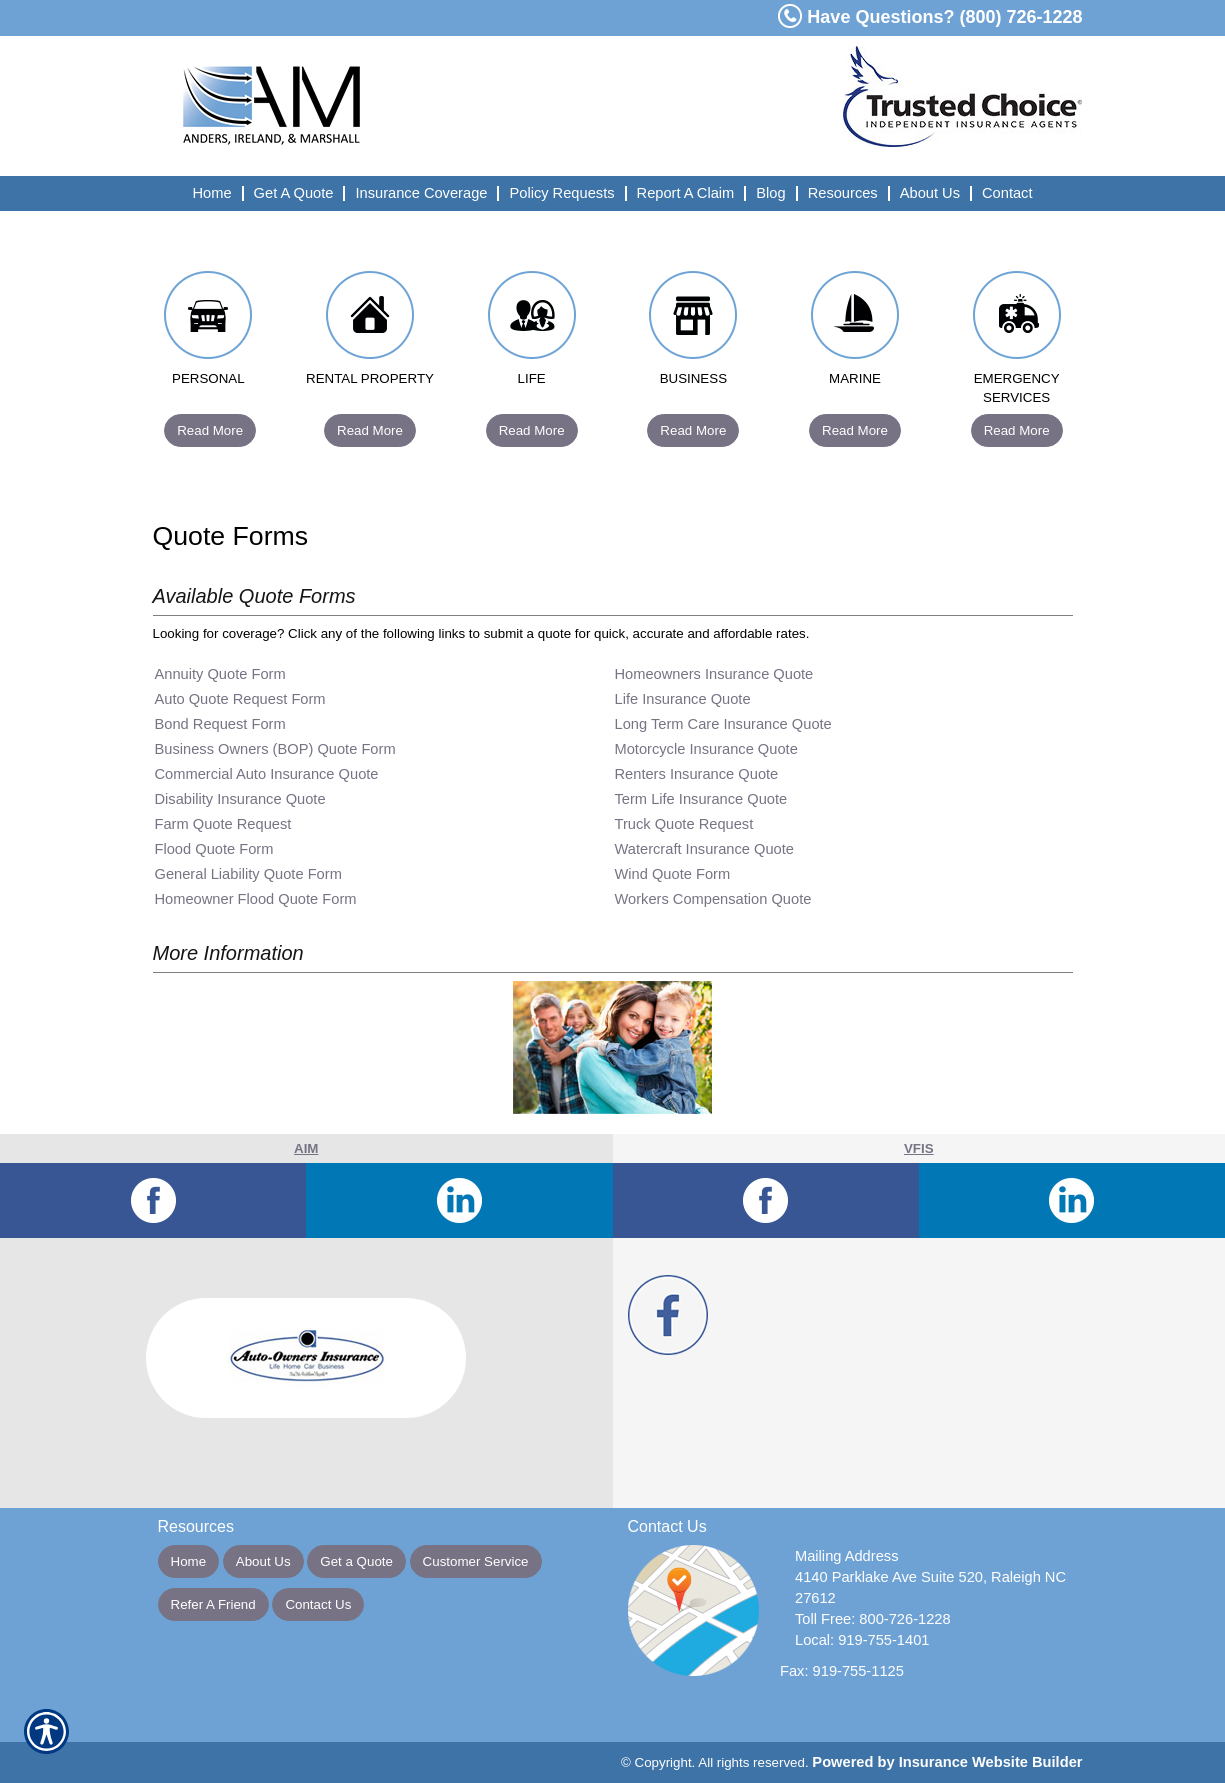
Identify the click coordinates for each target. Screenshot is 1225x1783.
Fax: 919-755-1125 (842, 1671)
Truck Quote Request (684, 824)
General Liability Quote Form (248, 874)
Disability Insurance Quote (240, 799)
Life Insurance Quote (683, 699)
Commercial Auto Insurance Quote (267, 774)
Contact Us (318, 1604)
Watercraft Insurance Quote (704, 849)
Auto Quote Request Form (240, 699)
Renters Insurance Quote (697, 774)
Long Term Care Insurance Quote (723, 724)
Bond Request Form (220, 724)
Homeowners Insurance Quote (714, 674)
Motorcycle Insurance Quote (706, 749)
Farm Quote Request (223, 824)
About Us (263, 1561)
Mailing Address (846, 1556)
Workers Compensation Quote (713, 899)
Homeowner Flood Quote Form (256, 899)
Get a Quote (356, 1561)
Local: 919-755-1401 (862, 1640)
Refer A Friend (213, 1604)
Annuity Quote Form (220, 674)
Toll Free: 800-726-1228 (873, 1619)
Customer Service (476, 1561)
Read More (210, 430)
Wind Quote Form (673, 874)
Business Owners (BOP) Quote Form (275, 749)
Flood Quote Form (214, 849)
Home (189, 1561)
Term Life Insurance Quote (701, 799)
